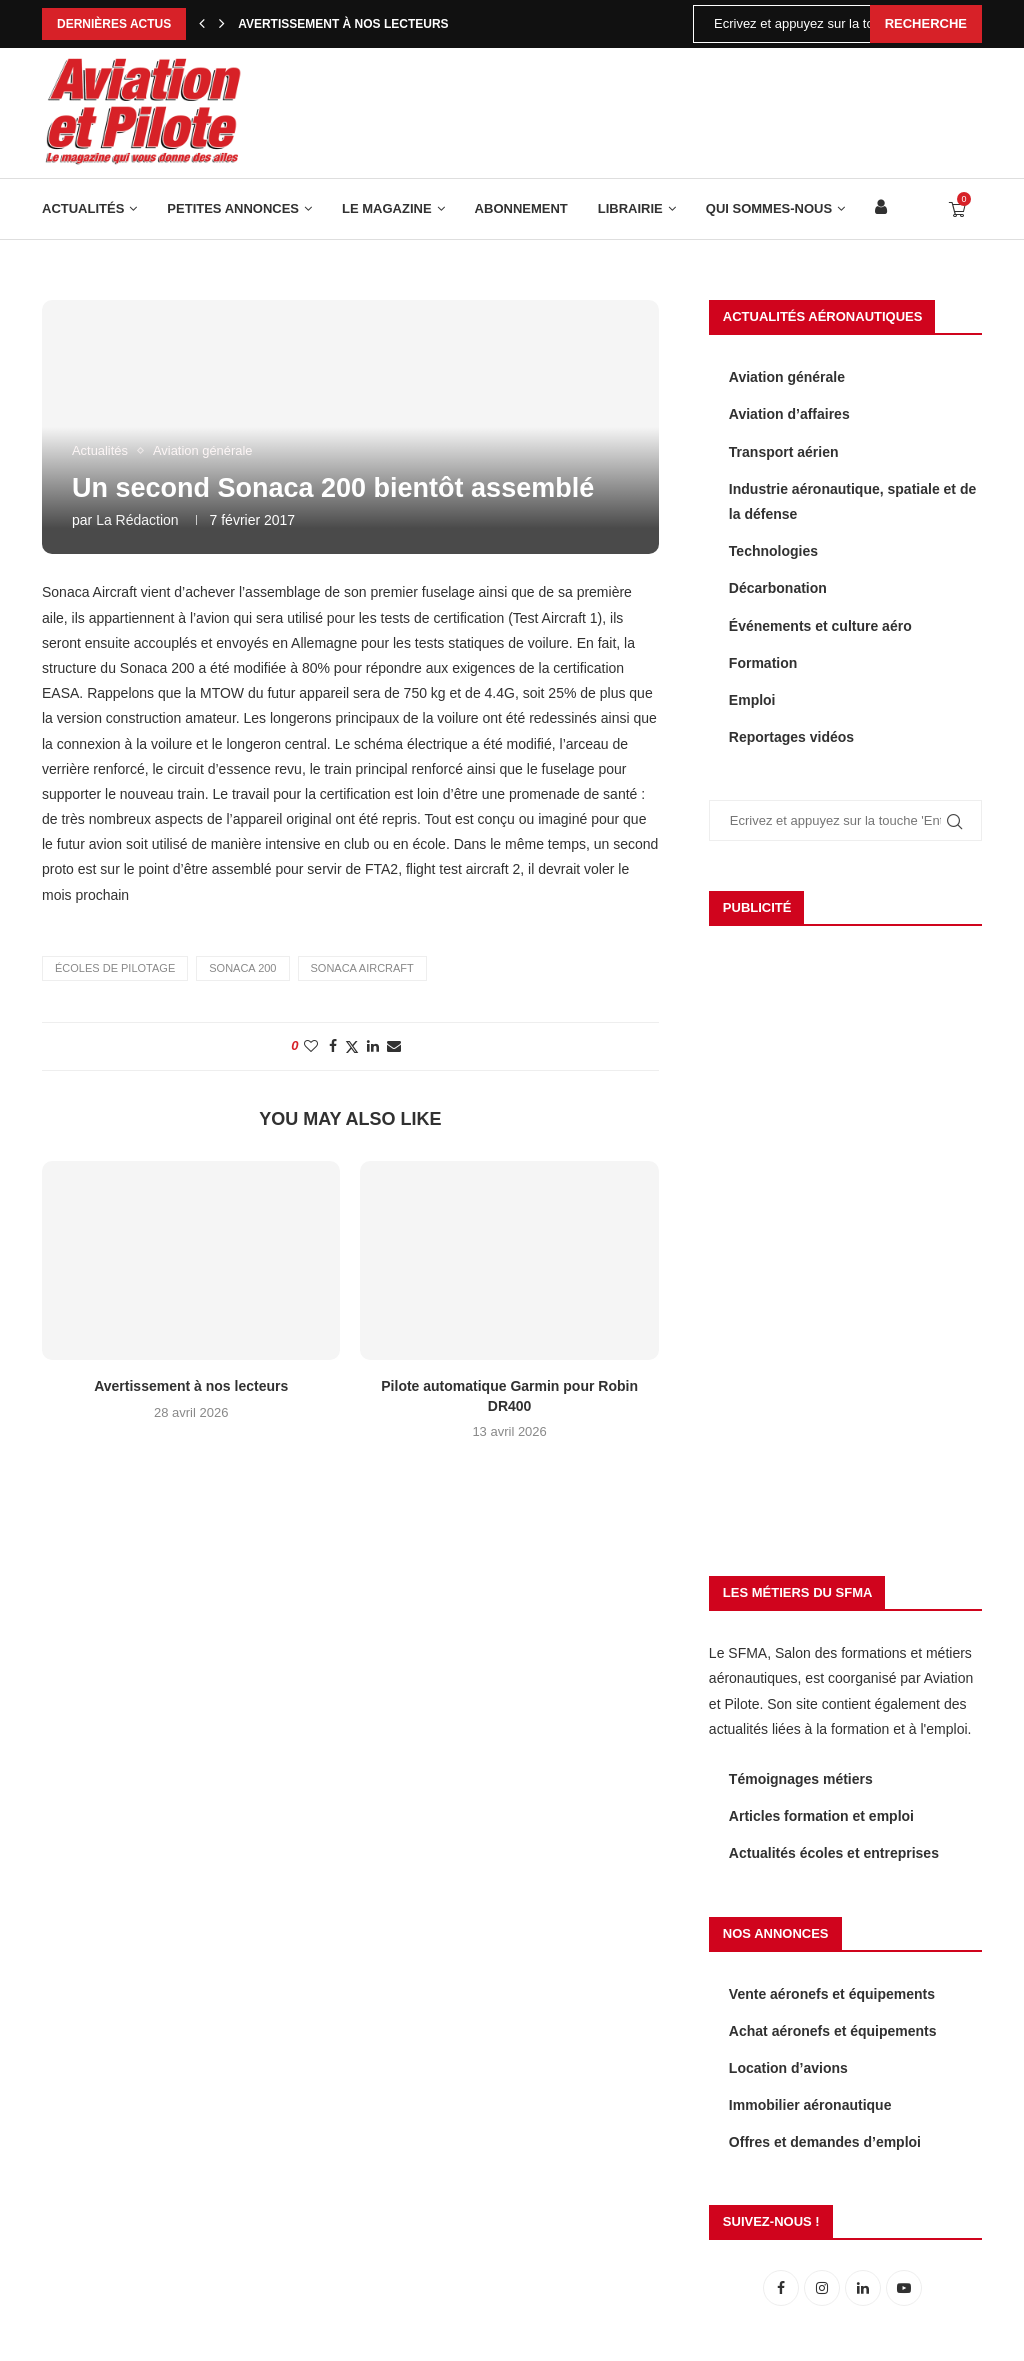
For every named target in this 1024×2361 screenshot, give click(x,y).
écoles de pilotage (115, 968)
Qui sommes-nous (769, 208)
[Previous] (202, 24)
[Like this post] (311, 1046)
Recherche (926, 23)
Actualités (83, 208)
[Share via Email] (394, 1046)
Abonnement (521, 208)
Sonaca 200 (242, 968)
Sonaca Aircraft (362, 968)
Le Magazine (387, 208)
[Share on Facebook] (333, 1046)
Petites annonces (233, 208)
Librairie (630, 208)
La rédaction (137, 520)
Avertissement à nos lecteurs (343, 24)
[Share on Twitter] (352, 1046)
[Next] (222, 24)
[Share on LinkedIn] (373, 1046)
